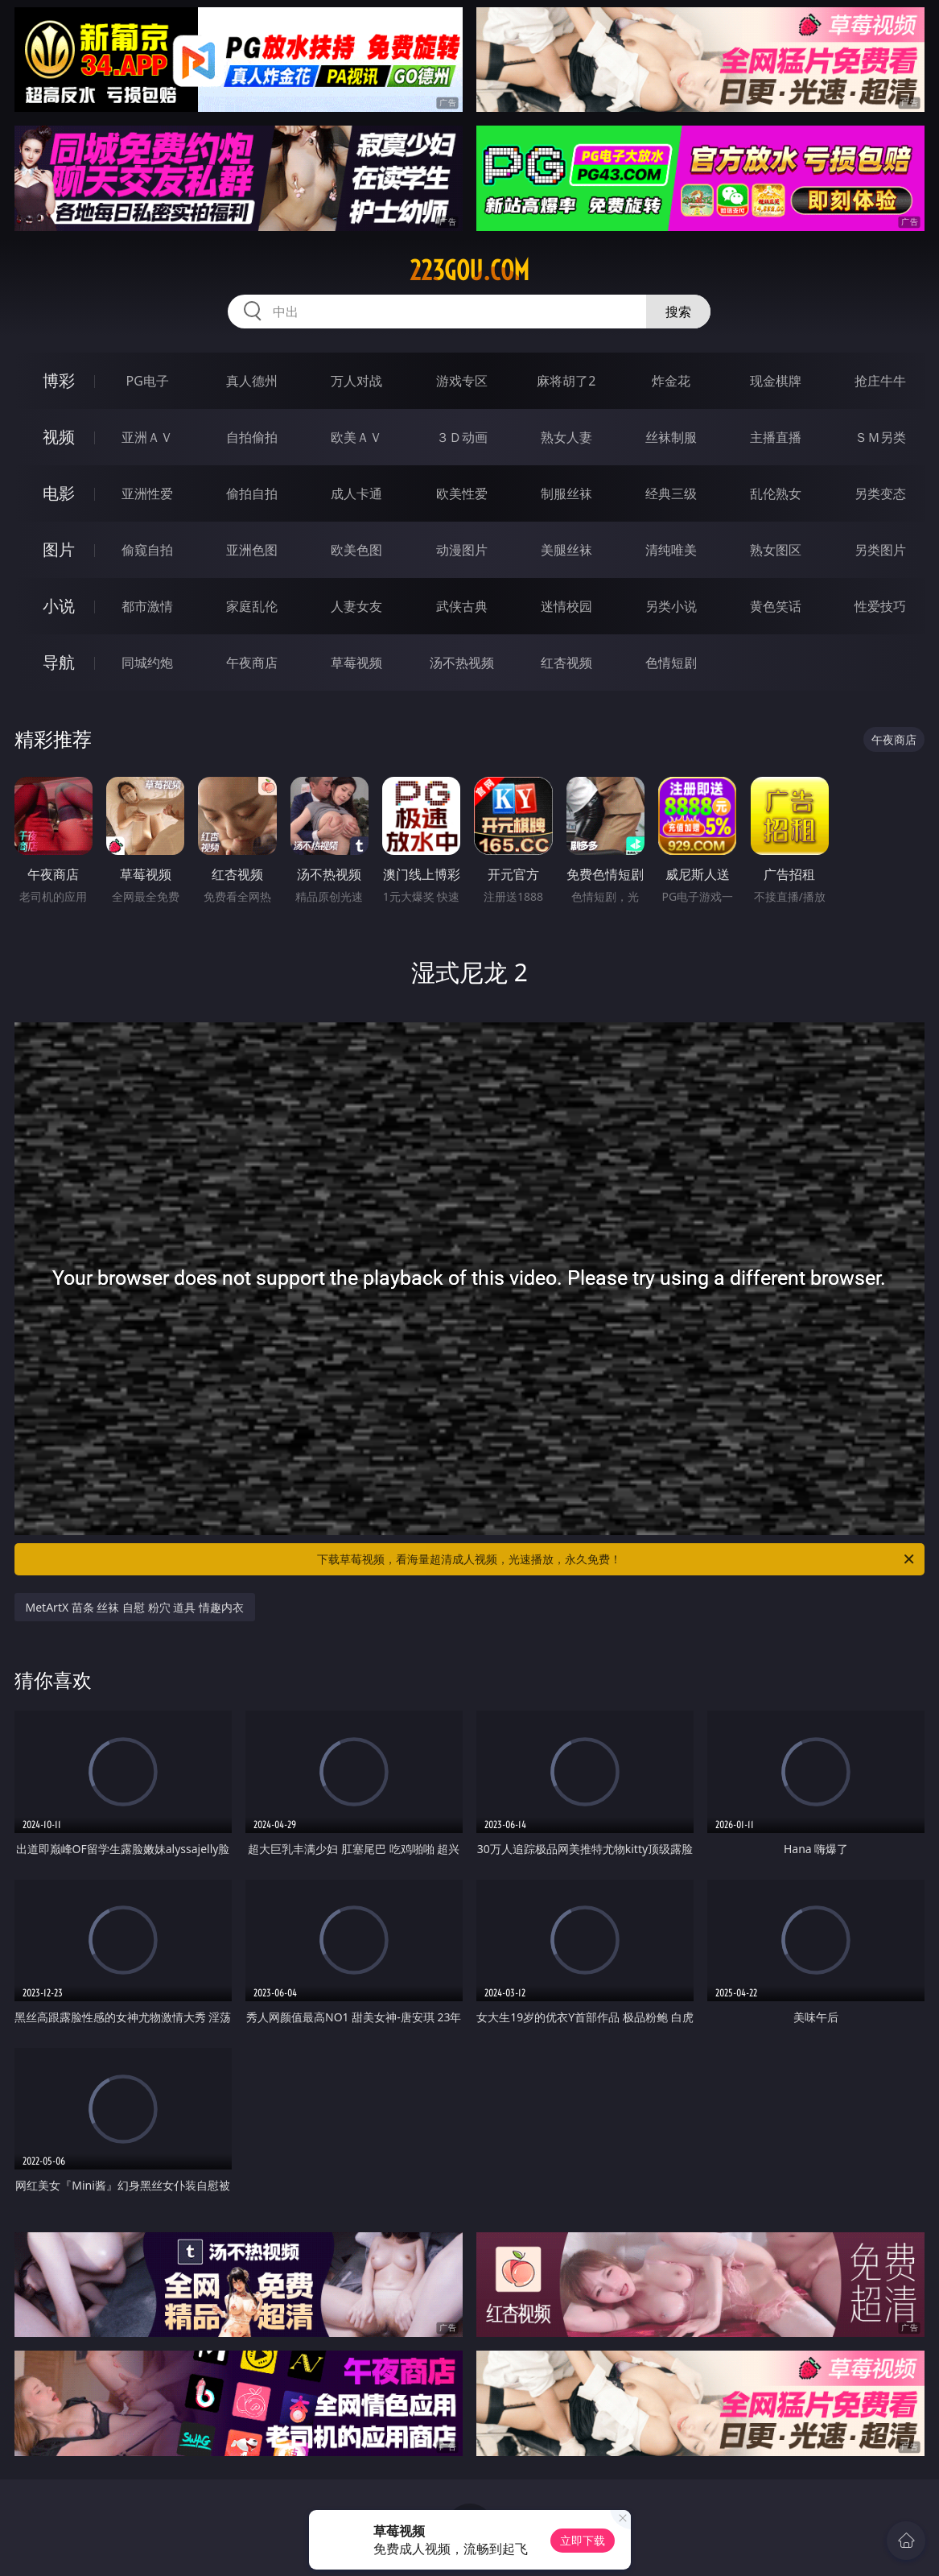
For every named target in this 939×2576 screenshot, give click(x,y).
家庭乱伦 (252, 606)
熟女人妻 (566, 437)
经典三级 (671, 493)
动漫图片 (462, 550)
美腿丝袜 (566, 550)
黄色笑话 (775, 606)
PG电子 (147, 381)
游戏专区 (462, 381)
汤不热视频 (462, 662)
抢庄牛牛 (880, 381)
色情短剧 (671, 662)
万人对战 (356, 381)
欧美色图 (356, 550)
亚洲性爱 (147, 493)
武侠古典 (462, 606)
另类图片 (880, 550)
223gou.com (469, 270)
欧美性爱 (462, 493)
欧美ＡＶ (356, 437)
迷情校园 (566, 606)
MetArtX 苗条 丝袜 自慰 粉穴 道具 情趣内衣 (135, 1607)
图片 (59, 549)
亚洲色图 (252, 550)
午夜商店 (252, 662)
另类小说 (671, 606)
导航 (59, 662)
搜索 (678, 311)
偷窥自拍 (147, 550)
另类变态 (880, 493)
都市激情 (147, 606)
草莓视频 (356, 662)
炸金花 (671, 381)
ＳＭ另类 (880, 437)
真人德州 (252, 381)
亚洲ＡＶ (147, 437)
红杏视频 (566, 662)
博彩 (59, 380)
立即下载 (582, 2540)
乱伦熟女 (775, 493)
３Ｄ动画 (462, 437)
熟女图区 (775, 550)
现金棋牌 (775, 381)
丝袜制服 (671, 437)
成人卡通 (356, 493)
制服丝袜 (566, 493)
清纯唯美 (671, 550)
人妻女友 (356, 606)
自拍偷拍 (252, 437)
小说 (59, 606)
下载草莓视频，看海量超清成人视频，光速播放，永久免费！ (616, 1559)
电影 (59, 493)
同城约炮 (147, 662)
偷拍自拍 (252, 493)
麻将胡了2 (566, 381)
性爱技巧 (880, 606)
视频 (59, 437)
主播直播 (775, 437)
